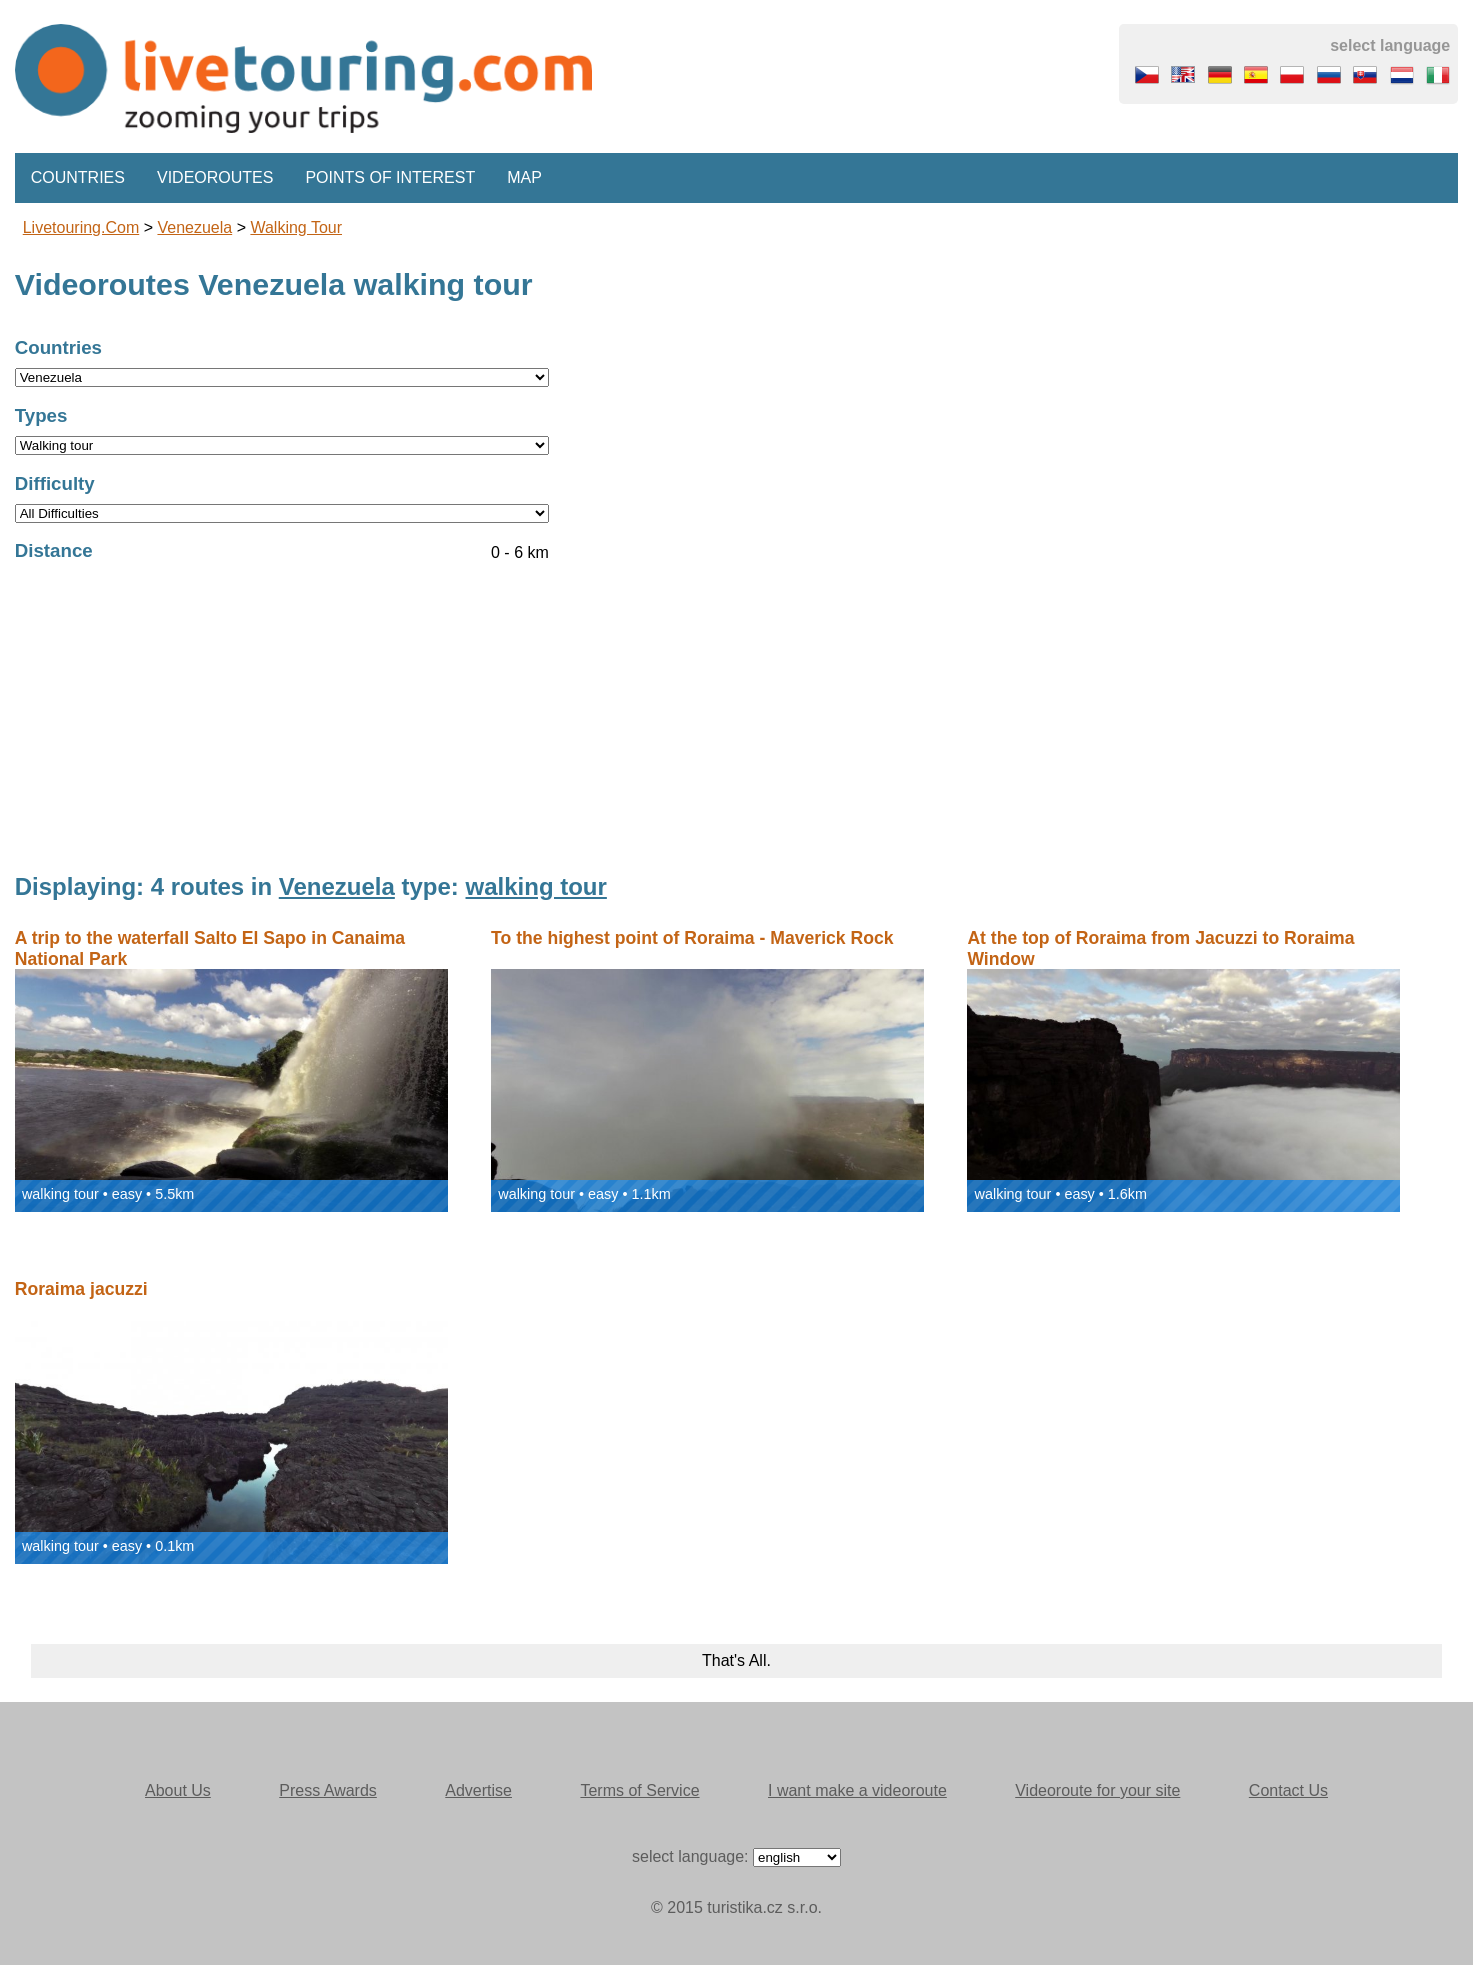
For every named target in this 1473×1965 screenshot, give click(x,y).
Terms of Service (639, 1790)
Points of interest (390, 177)
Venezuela (194, 227)
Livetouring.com (81, 227)
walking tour (296, 227)
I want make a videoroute (857, 1790)
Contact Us (1288, 1790)
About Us (178, 1790)
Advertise (478, 1790)
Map (524, 177)
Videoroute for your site (1097, 1790)
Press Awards (328, 1790)
